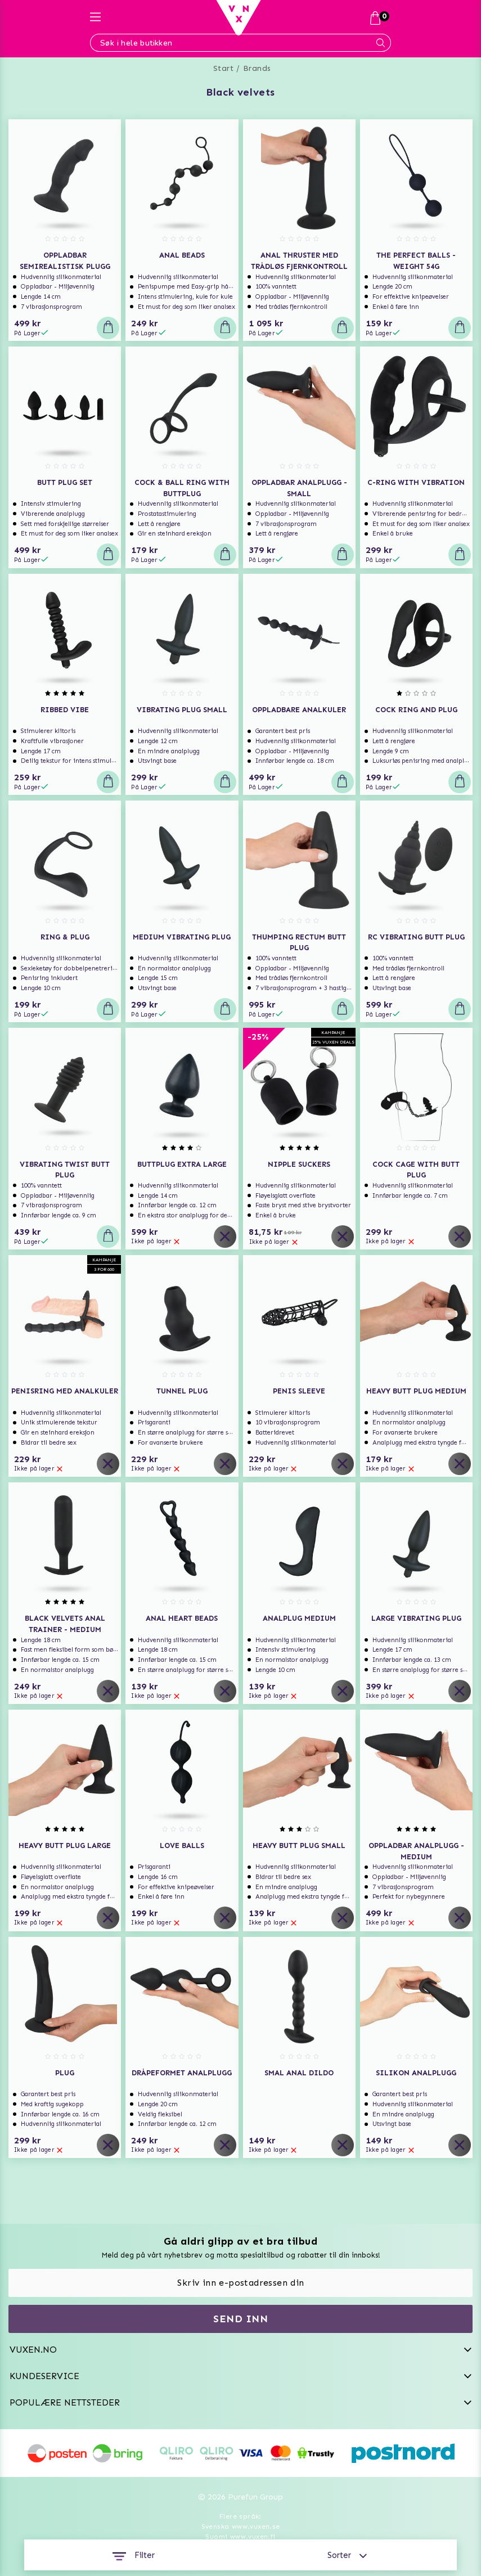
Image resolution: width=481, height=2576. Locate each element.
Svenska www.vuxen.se (240, 2526)
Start (223, 68)
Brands (257, 68)
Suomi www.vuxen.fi (240, 2537)
